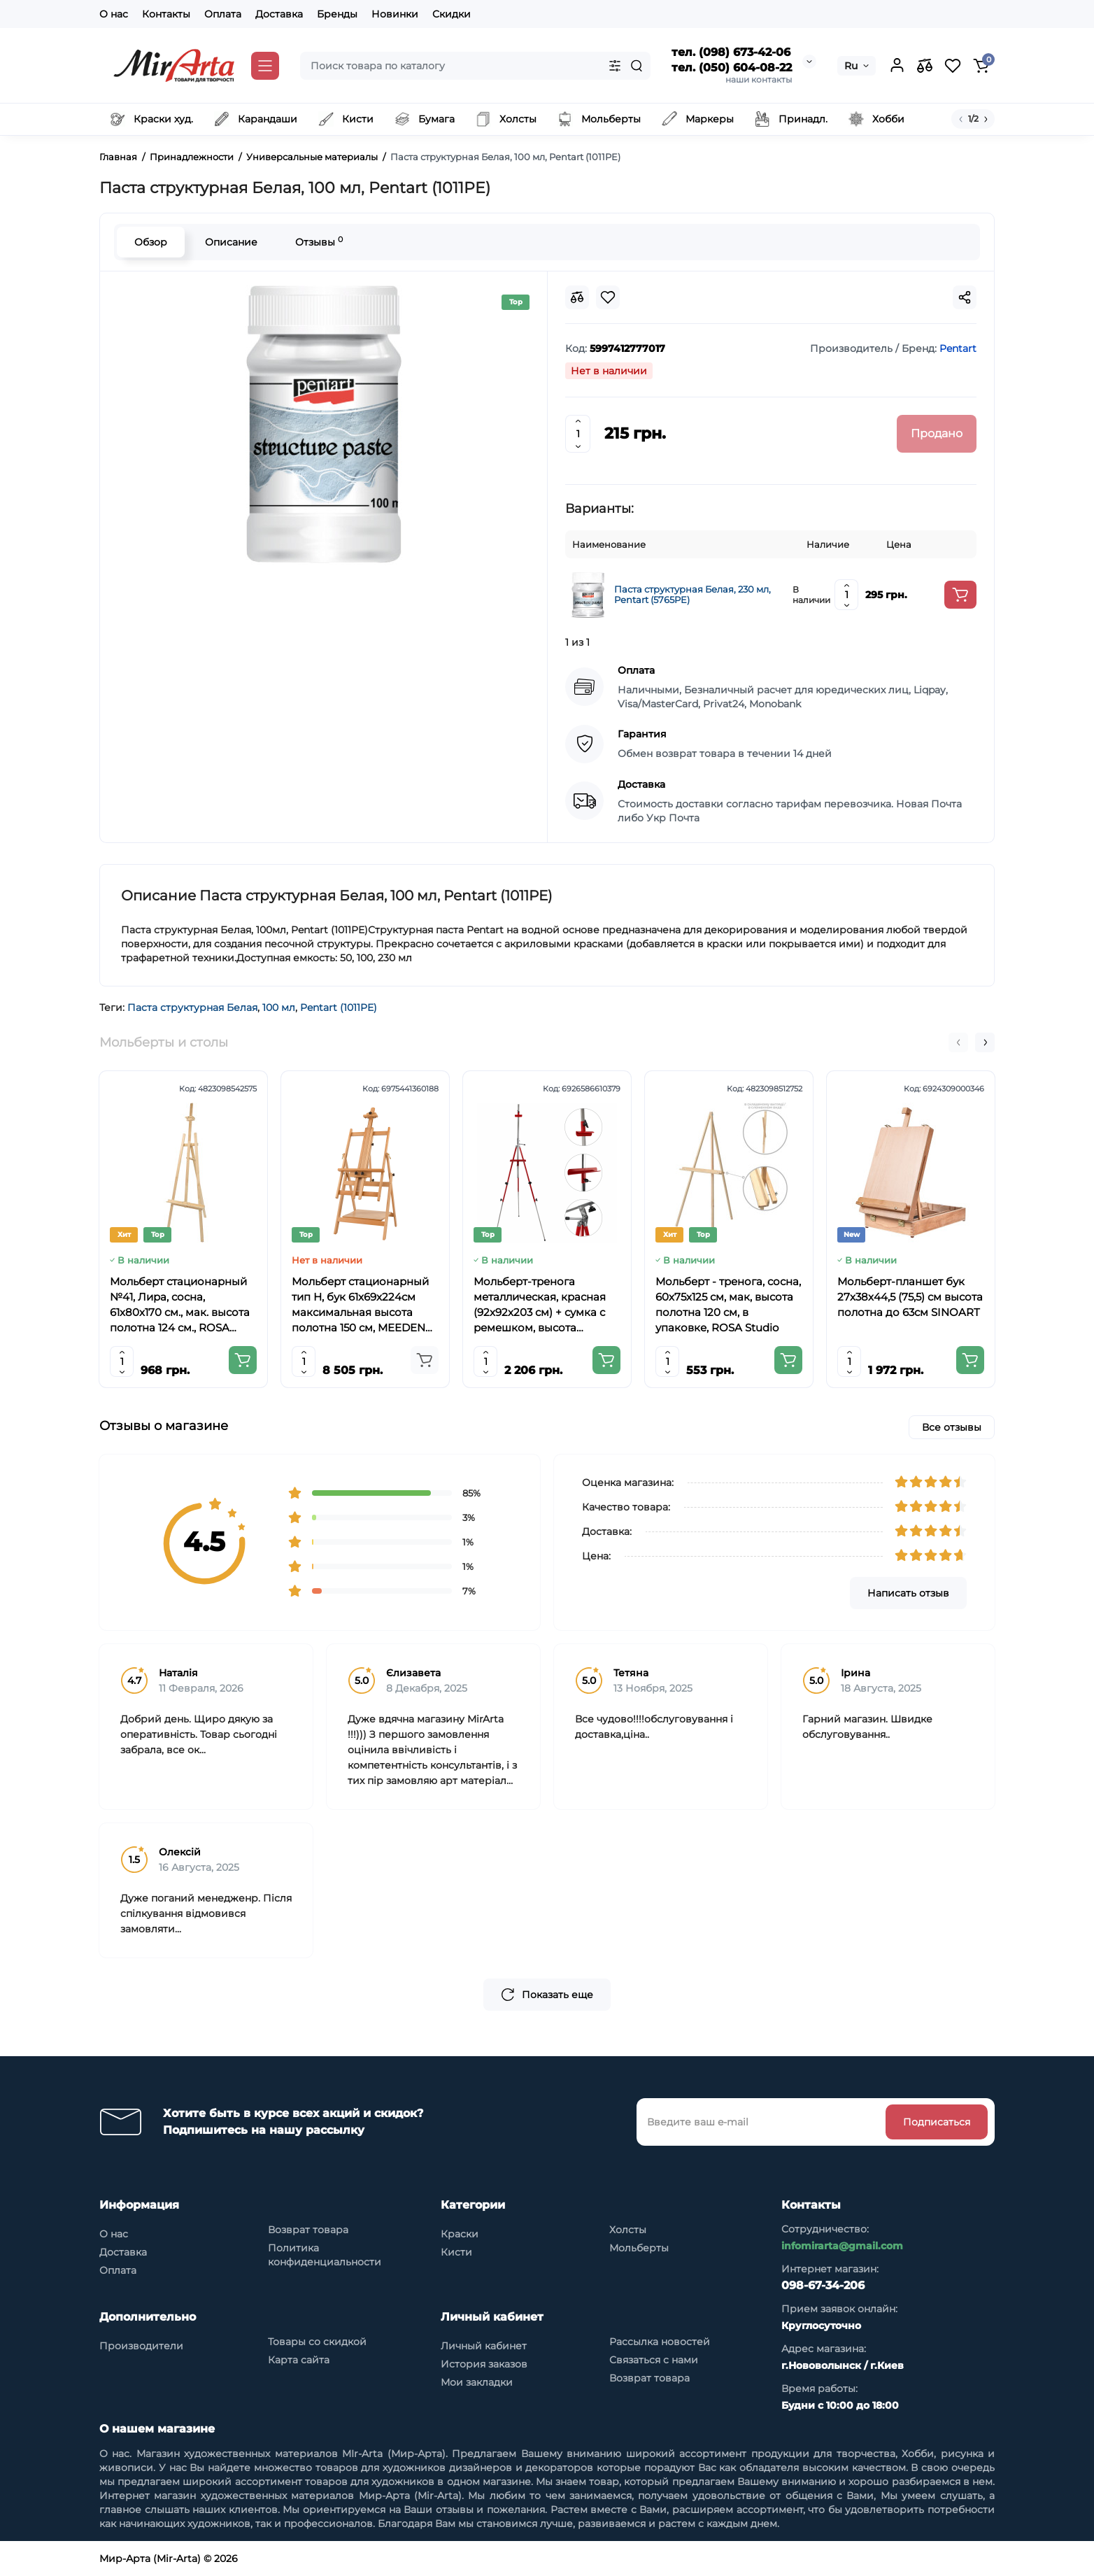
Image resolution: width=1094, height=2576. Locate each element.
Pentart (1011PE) (338, 1007)
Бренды (337, 14)
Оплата (222, 14)
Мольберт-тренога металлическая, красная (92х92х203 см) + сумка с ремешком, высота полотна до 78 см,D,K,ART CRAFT (543, 1305)
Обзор (150, 242)
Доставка (279, 14)
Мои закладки (477, 2382)
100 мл (278, 1007)
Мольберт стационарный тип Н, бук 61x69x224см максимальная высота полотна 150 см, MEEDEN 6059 (360, 1305)
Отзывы (319, 241)
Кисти (456, 2252)
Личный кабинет (484, 2346)
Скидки (451, 14)
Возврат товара (308, 2229)
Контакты (166, 14)
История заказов (484, 2364)
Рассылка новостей (659, 2341)
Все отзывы (951, 1427)
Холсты (627, 2229)
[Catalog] (265, 66)
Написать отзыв (908, 1593)
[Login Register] (897, 66)
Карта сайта (298, 2360)
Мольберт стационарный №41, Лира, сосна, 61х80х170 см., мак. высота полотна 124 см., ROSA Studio (180, 1305)
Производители (141, 2346)
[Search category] (615, 66)
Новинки (394, 14)
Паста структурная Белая (192, 1007)
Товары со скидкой (317, 2341)
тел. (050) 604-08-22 (732, 67)
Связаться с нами (653, 2360)
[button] (958, 1042)
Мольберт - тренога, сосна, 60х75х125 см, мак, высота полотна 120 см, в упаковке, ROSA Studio (728, 1304)
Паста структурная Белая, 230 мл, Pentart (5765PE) (692, 595)
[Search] (636, 66)
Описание (231, 242)
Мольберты (639, 2248)
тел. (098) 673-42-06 (731, 52)
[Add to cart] (960, 595)
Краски (459, 2234)
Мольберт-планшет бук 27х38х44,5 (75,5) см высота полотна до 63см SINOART (910, 1297)
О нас (113, 14)
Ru (851, 65)
